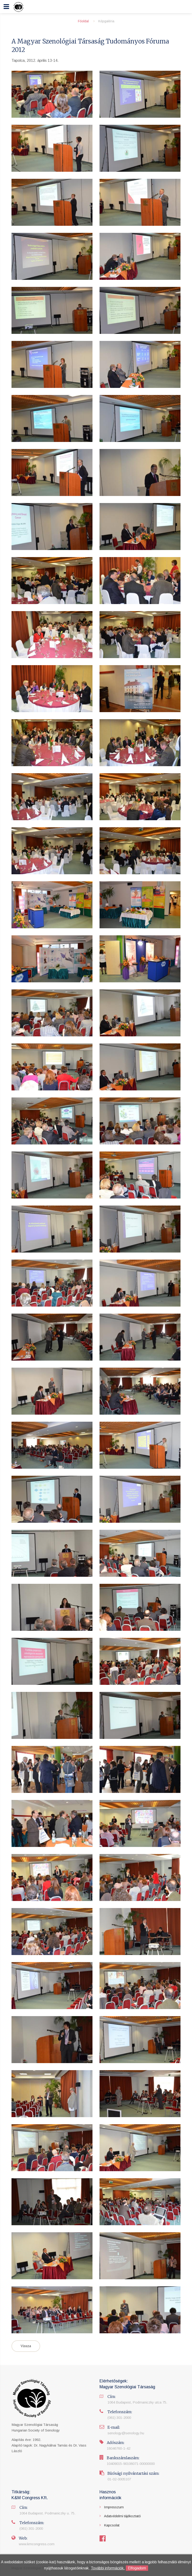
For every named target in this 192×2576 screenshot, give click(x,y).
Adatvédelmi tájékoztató (122, 2516)
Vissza (26, 2346)
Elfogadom (137, 2568)
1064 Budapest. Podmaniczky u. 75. (47, 2513)
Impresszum (114, 2507)
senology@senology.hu (126, 2433)
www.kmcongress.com (36, 2544)
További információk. (108, 2568)
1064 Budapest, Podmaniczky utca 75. (137, 2402)
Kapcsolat (111, 2525)
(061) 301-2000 (119, 2418)
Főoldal (83, 21)
